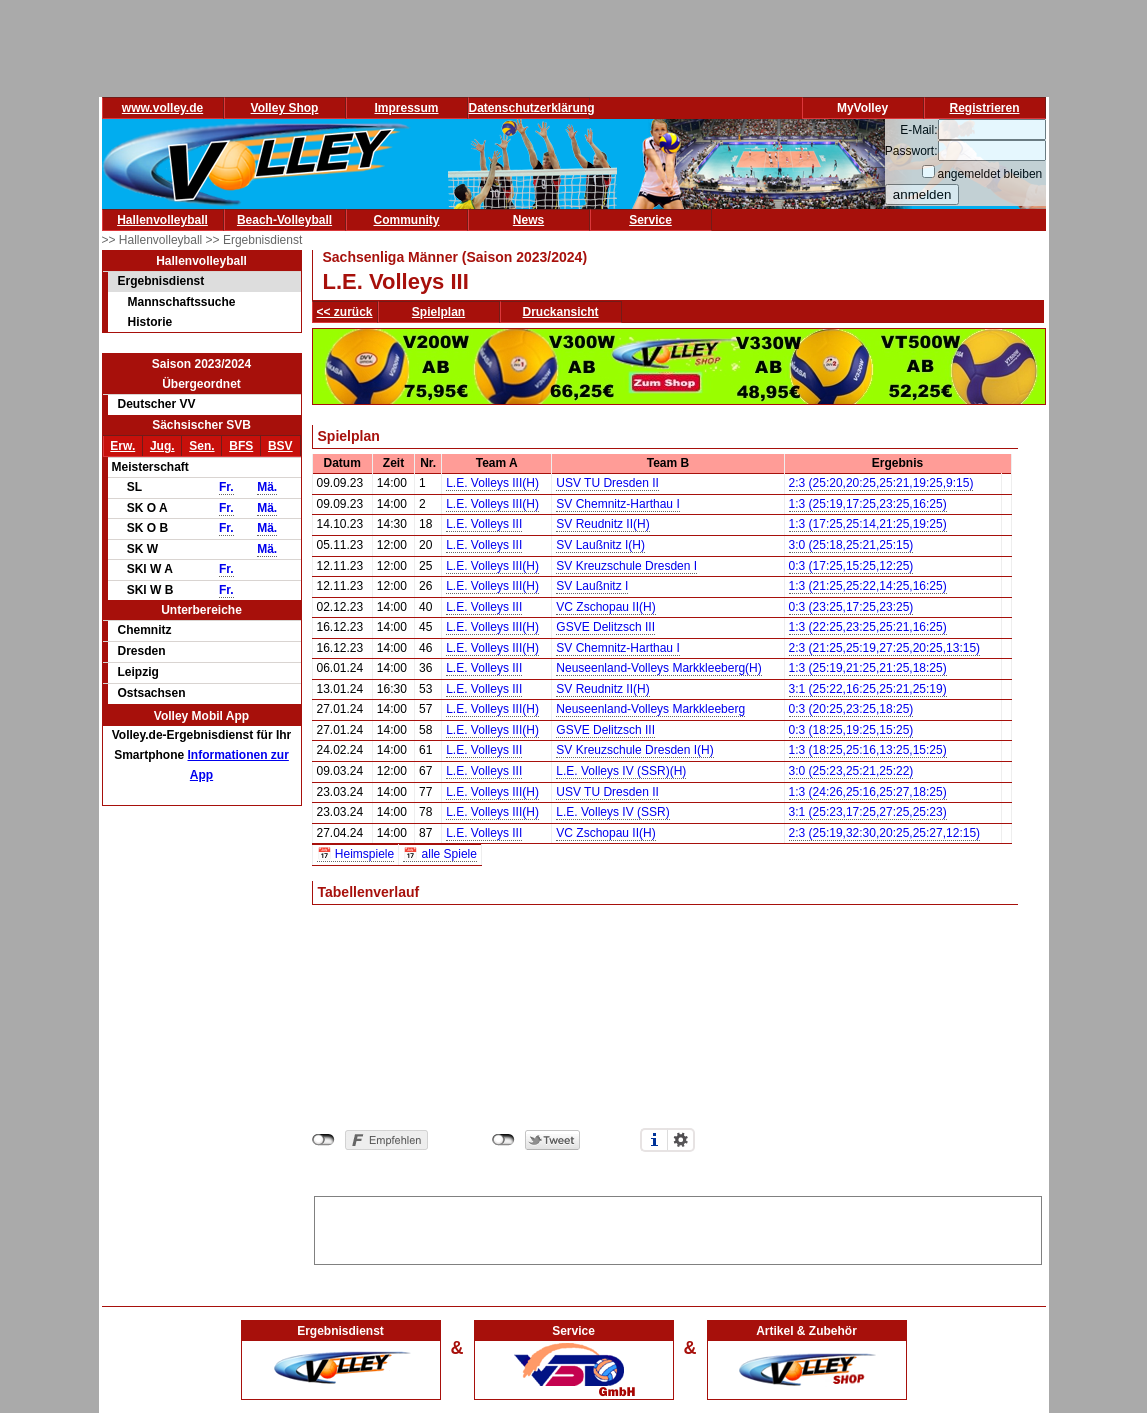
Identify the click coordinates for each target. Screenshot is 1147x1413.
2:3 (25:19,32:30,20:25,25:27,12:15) (885, 833)
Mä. (267, 487)
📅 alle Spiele (440, 854)
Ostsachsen (152, 693)
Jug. (162, 446)
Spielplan (438, 312)
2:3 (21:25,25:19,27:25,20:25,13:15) (885, 648)
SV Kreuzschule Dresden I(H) (634, 750)
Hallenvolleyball (162, 220)
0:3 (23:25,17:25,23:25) (851, 607)
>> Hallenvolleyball (154, 240)
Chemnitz (145, 630)
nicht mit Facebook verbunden (323, 1140)
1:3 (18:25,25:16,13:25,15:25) (868, 750)
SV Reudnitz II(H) (602, 524)
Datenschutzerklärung (532, 108)
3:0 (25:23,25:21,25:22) (851, 771)
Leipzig (138, 672)
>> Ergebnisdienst (254, 240)
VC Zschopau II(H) (605, 607)
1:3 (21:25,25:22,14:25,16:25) (868, 586)
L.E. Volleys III (484, 524)
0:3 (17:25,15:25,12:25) (851, 566)
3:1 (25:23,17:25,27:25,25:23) (868, 812)
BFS (241, 446)
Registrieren (984, 108)
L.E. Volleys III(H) (492, 483)
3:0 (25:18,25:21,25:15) (851, 545)
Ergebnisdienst (161, 281)
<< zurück (345, 312)
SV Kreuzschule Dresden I (626, 566)
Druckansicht (561, 312)
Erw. (122, 446)
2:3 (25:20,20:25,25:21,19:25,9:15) (881, 483)
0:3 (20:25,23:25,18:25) (851, 709)
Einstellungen (681, 1140)
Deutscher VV (157, 404)
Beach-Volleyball (284, 220)
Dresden (142, 651)
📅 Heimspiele (356, 854)
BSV (280, 446)
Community (407, 220)
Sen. (201, 446)
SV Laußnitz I (592, 586)
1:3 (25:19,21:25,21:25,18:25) (868, 668)
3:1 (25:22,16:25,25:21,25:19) (868, 689)
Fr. (226, 487)
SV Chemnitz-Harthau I (617, 504)
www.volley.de (162, 108)
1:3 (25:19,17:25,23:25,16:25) (868, 504)
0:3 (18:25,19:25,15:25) (851, 730)
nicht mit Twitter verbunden (503, 1140)
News (528, 220)
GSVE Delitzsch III (605, 627)
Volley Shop (285, 108)
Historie (150, 322)
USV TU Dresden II (607, 483)
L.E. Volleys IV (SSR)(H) (621, 771)
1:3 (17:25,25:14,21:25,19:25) (868, 524)
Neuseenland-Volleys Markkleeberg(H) (658, 668)
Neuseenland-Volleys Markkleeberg (650, 709)
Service (650, 220)
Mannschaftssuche (182, 302)
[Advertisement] (678, 1227)
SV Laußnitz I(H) (600, 545)
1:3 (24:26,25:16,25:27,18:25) (868, 792)
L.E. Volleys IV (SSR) (612, 812)
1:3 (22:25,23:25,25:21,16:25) (868, 627)
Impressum (406, 108)
